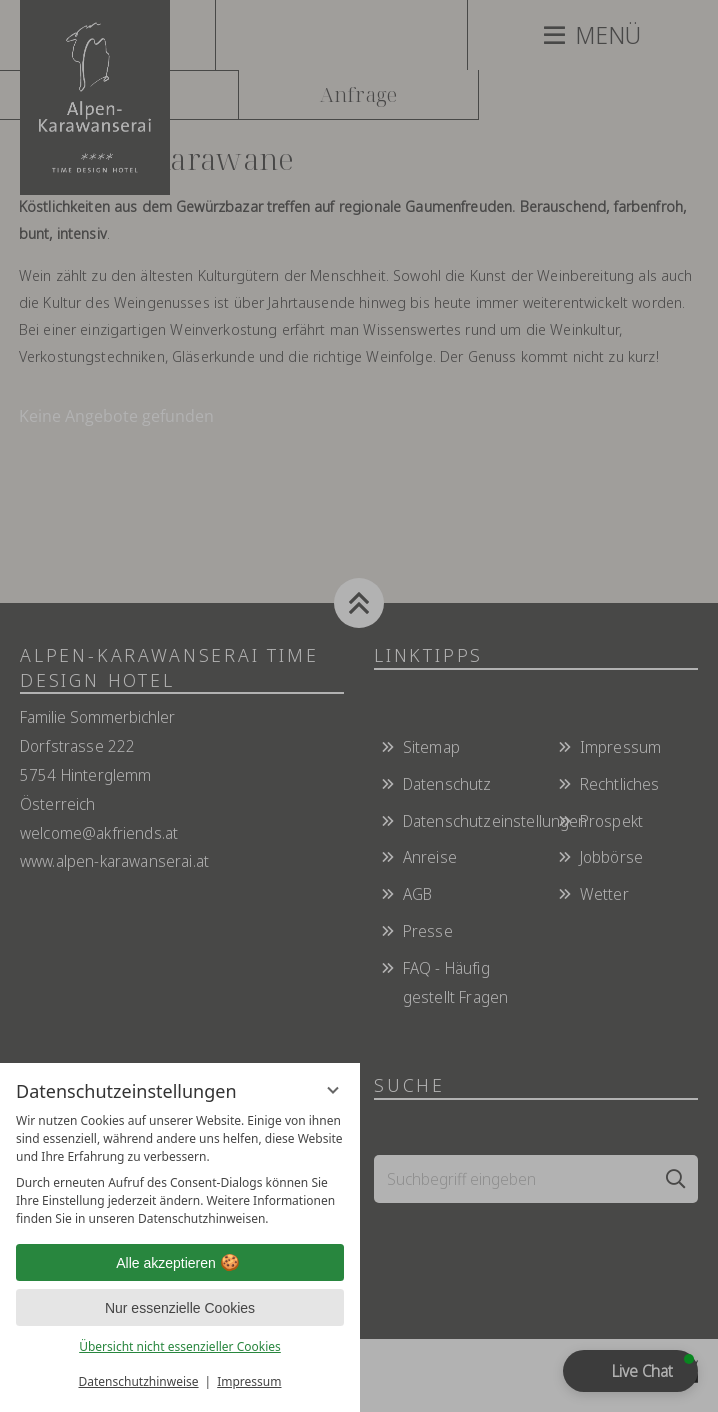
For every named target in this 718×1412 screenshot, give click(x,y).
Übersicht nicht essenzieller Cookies (180, 1346)
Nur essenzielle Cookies (180, 1308)
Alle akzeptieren (180, 1263)
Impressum (249, 1381)
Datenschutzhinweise (139, 1381)
